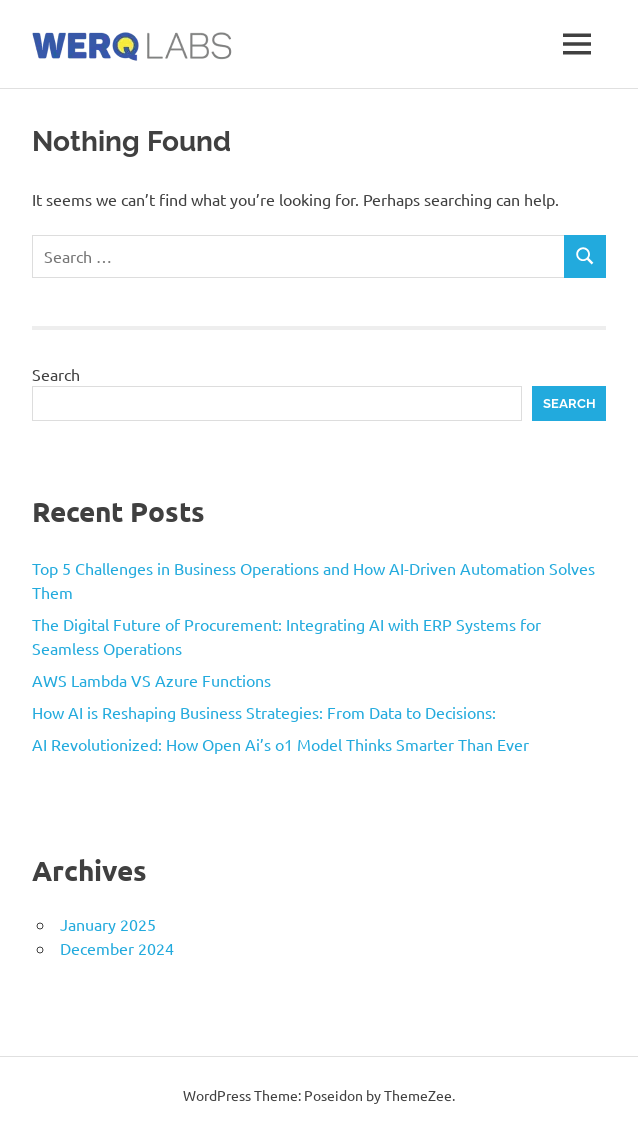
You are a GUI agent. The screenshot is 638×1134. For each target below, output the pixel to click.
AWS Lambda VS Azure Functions (151, 680)
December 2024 (117, 948)
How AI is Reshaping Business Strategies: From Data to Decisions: (264, 712)
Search (56, 374)
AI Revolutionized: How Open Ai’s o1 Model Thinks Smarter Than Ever (280, 744)
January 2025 (108, 924)
